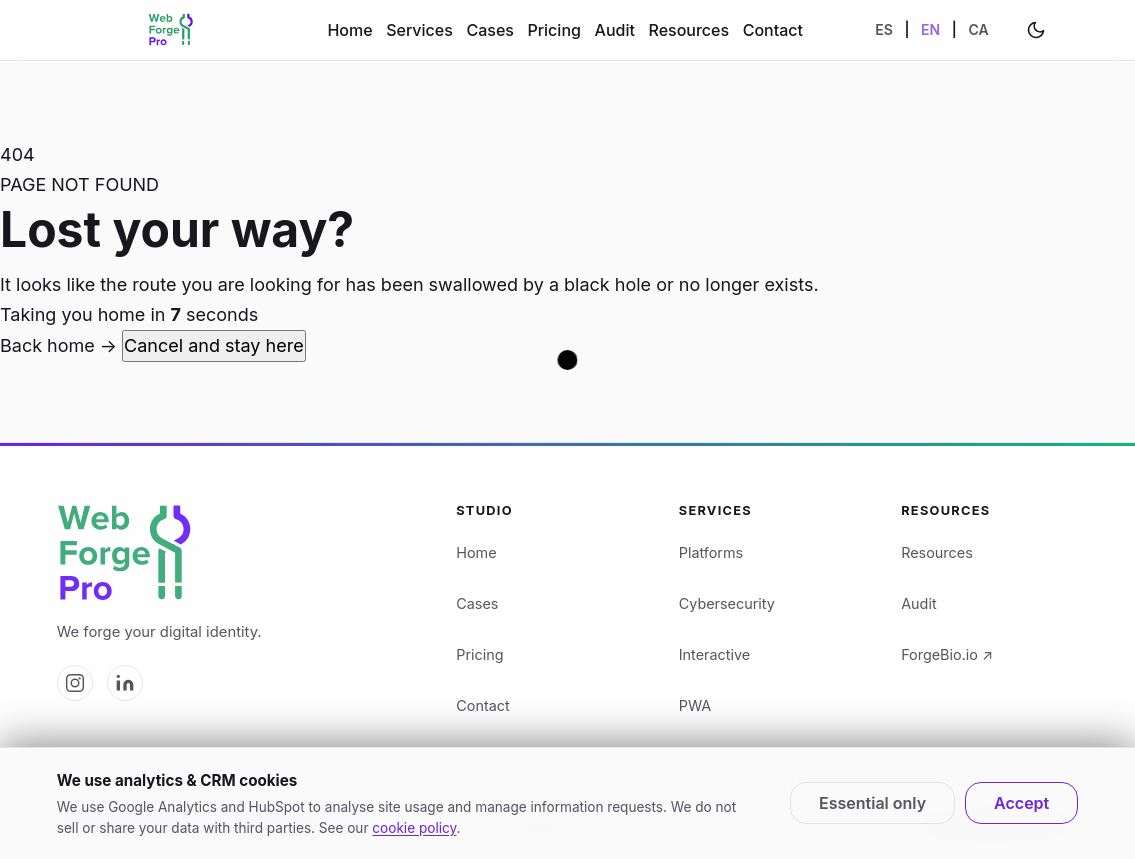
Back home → (61, 345)
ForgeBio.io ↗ (947, 654)
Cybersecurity (727, 603)
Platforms (711, 552)
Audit (615, 30)
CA (978, 29)
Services (419, 30)
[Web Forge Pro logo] (234, 554)
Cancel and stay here (214, 345)
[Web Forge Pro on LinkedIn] (125, 683)
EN (930, 29)
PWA (695, 705)
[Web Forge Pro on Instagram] (75, 683)
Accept (1021, 803)
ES (884, 29)
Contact (773, 30)
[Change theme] (1036, 30)
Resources (688, 30)
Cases (489, 30)
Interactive (714, 654)
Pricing (554, 30)
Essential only (872, 803)
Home (349, 30)
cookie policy (414, 828)
